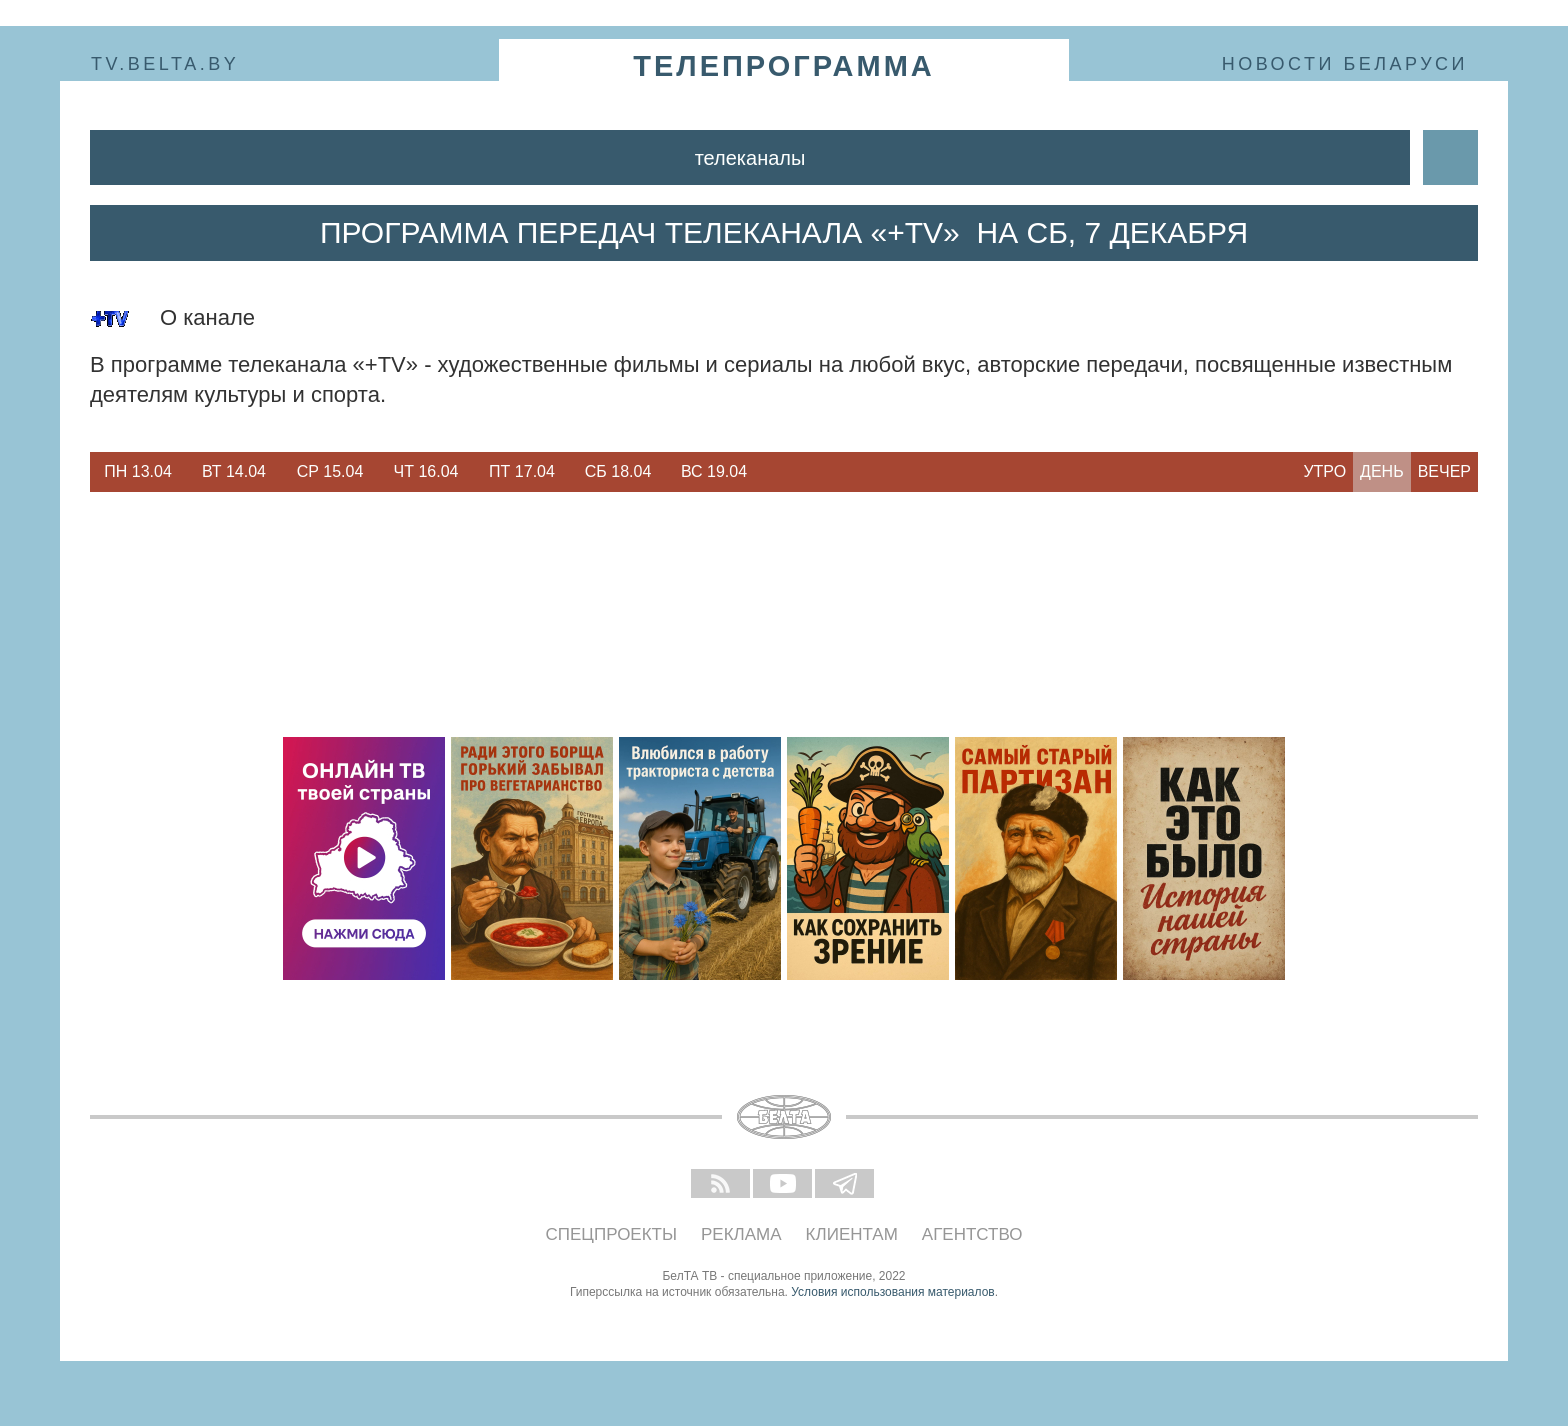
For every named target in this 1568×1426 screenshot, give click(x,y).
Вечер (1444, 471)
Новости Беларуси (1345, 64)
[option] (138, 472)
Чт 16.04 (426, 471)
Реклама (741, 1234)
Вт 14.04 (234, 471)
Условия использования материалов (892, 1292)
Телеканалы (750, 158)
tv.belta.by (165, 64)
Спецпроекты (612, 1234)
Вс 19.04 (714, 471)
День (1382, 471)
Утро (1324, 471)
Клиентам (852, 1234)
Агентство (972, 1234)
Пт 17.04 (522, 471)
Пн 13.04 (138, 471)
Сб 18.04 (618, 471)
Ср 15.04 (330, 471)
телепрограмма (784, 66)
